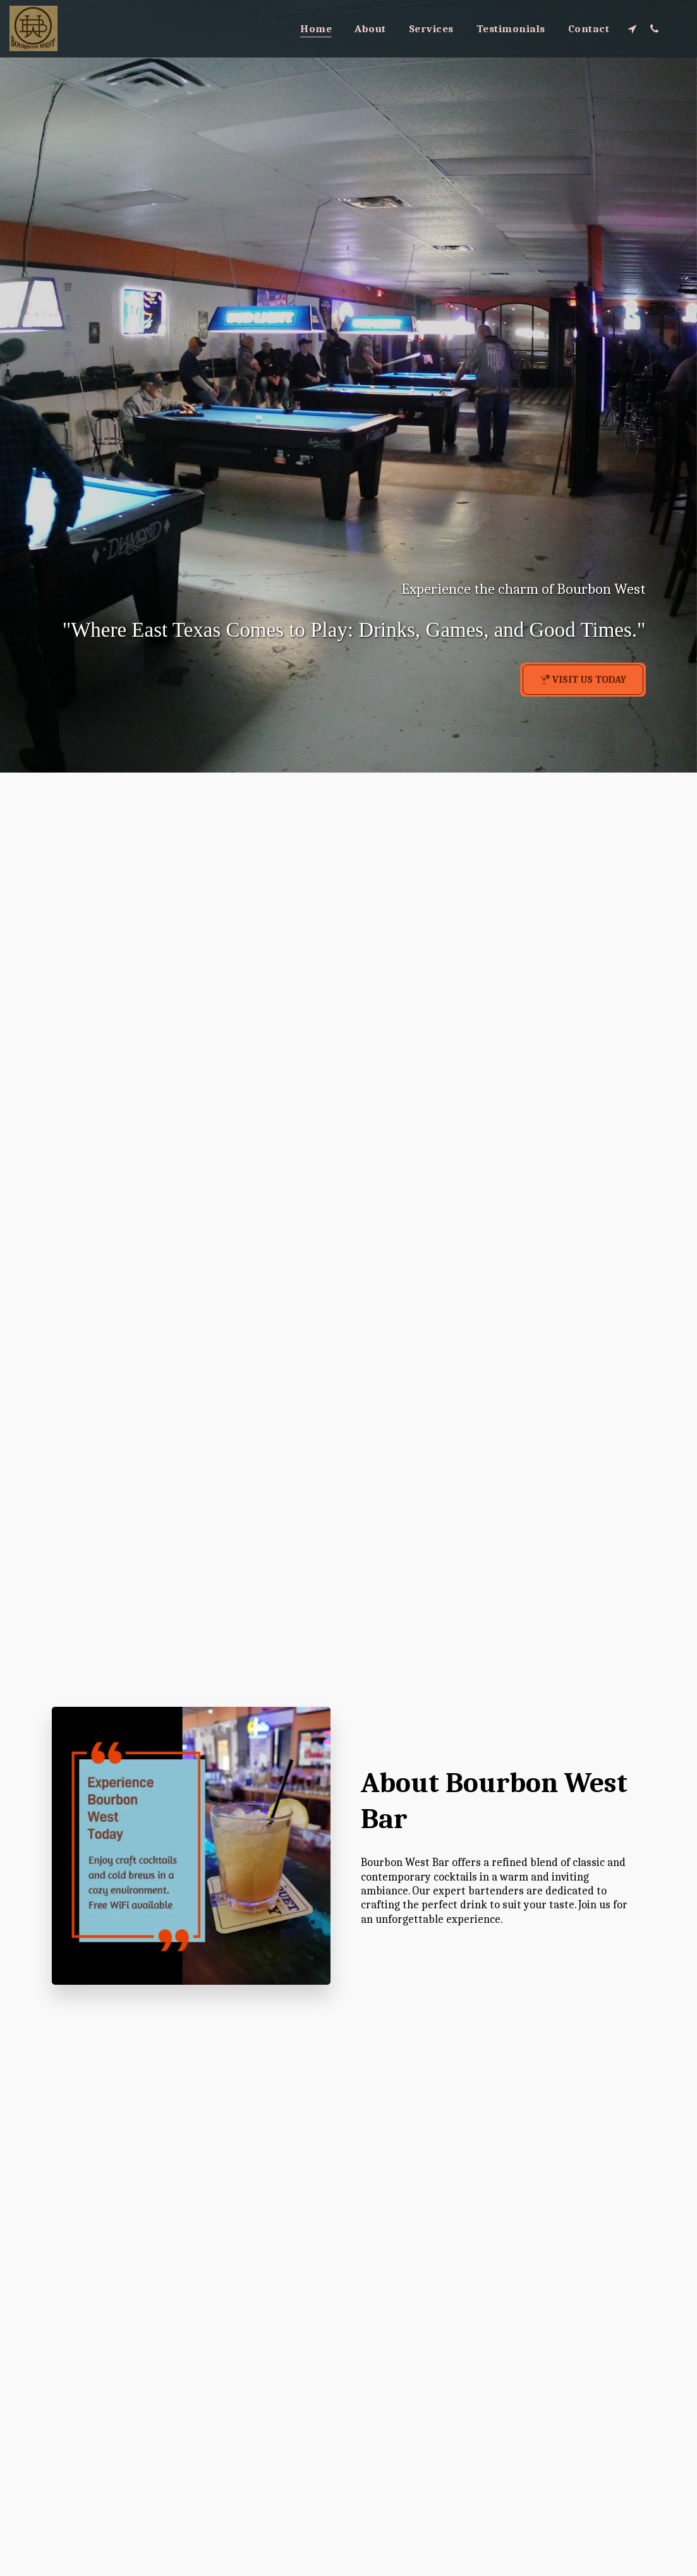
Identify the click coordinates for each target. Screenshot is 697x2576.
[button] (632, 28)
